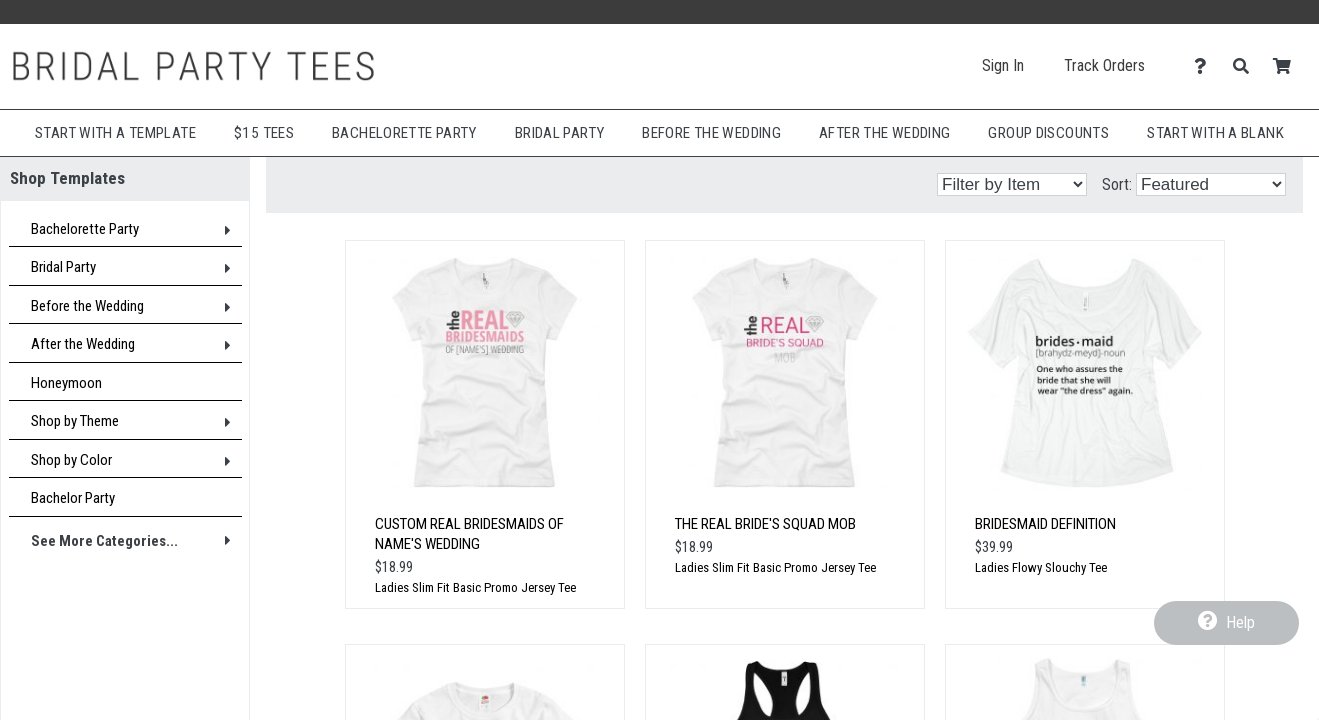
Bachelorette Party (404, 133)
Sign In (1003, 65)
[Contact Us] (1205, 66)
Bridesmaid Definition (1045, 524)
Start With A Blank (1215, 133)
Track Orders (1104, 65)
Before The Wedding (711, 133)
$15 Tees (264, 133)
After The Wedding (884, 133)
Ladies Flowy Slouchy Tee (1041, 567)
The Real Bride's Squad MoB (765, 524)
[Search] (1246, 66)
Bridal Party (560, 133)
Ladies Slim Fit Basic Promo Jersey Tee (475, 587)
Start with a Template (115, 133)
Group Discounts (1048, 133)
